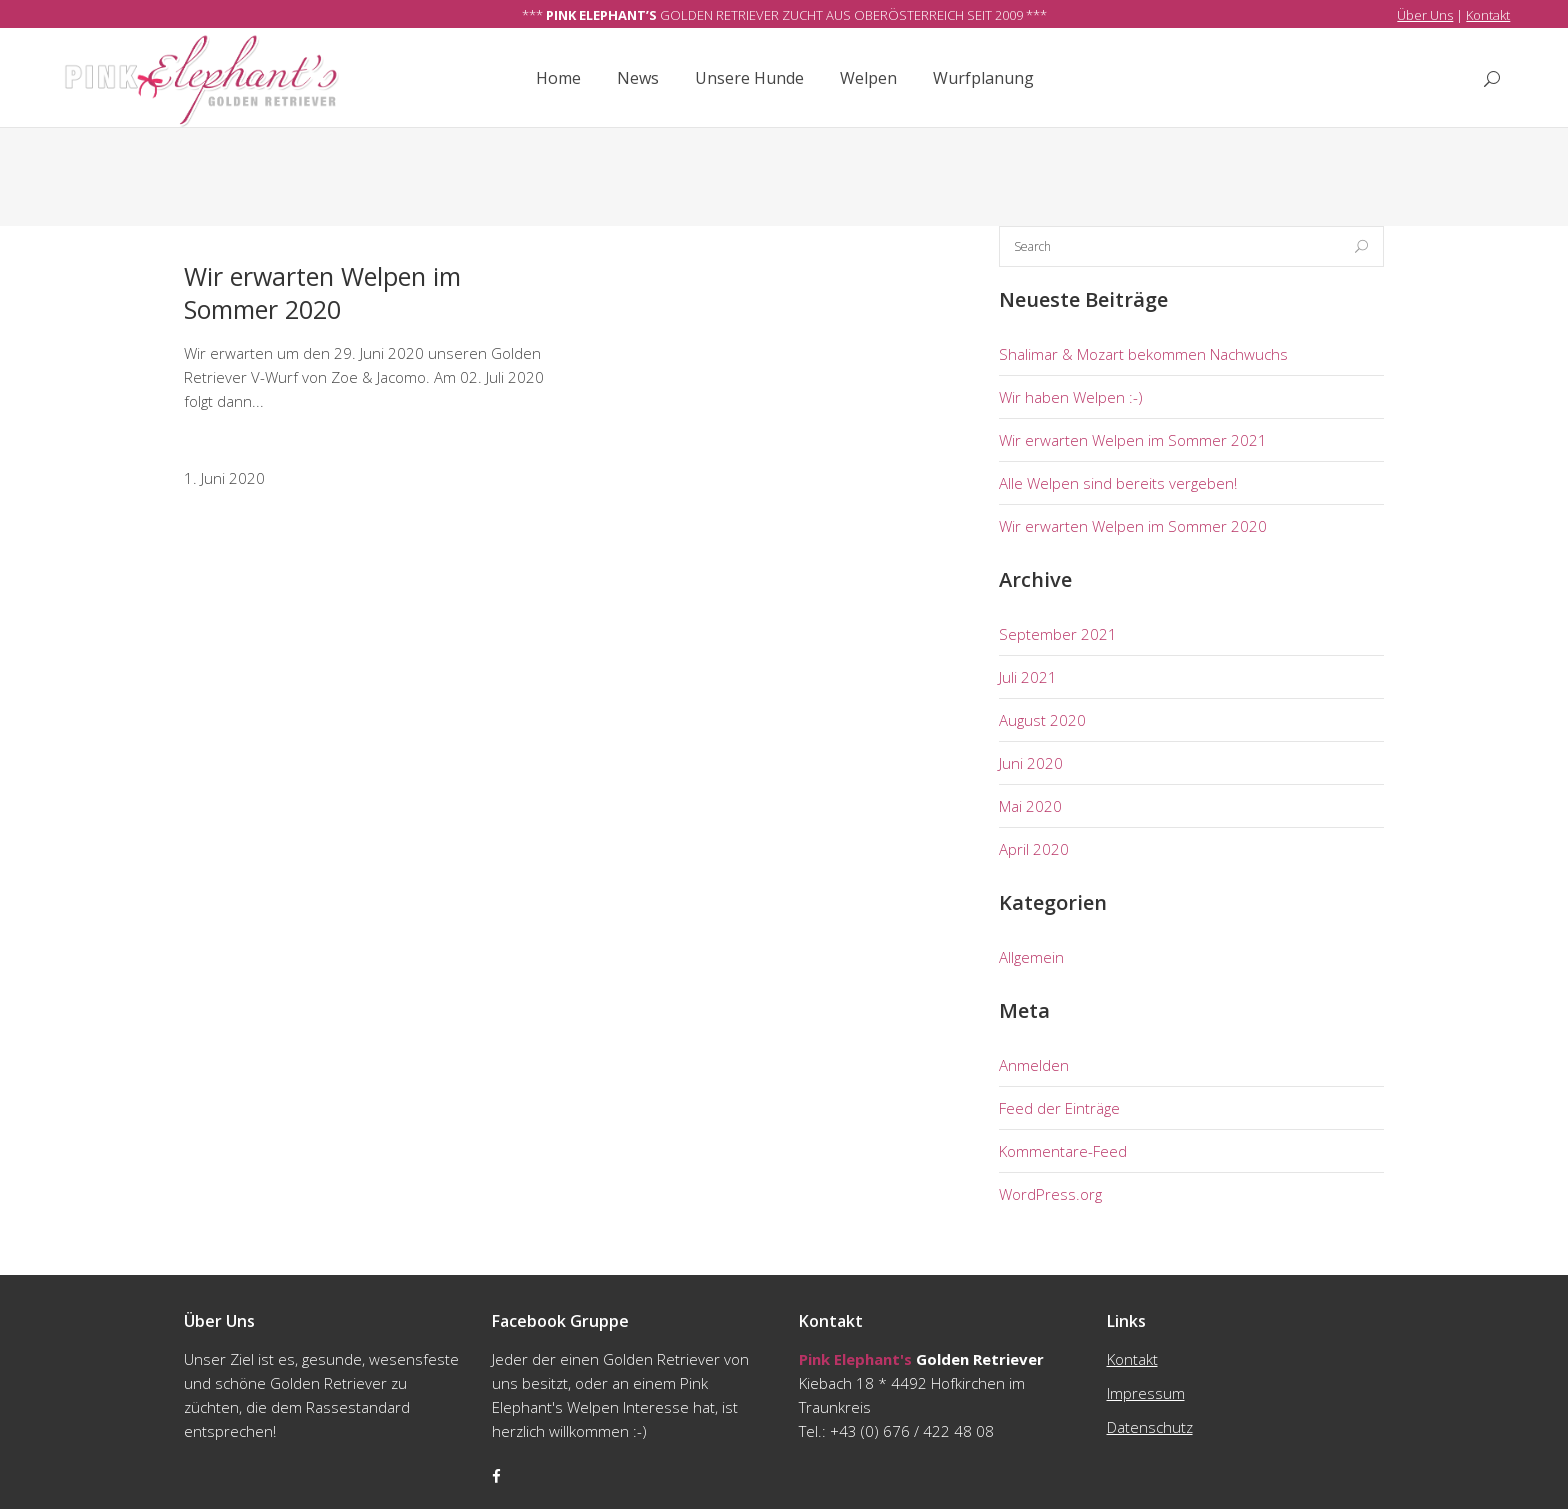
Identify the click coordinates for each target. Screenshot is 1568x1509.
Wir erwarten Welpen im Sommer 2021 (1133, 440)
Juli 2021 (1028, 677)
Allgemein (1031, 957)
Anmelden (1034, 1065)
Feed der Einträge (1059, 1108)
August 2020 (1042, 720)
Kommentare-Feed (1063, 1151)
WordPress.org (1050, 1194)
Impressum (1146, 1393)
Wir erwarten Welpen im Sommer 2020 (322, 292)
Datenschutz (1150, 1427)
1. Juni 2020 (224, 478)
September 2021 (1058, 634)
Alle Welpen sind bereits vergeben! (1118, 483)
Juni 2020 (1031, 763)
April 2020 (1034, 849)
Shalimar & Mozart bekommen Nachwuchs (1143, 354)
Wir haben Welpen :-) (1071, 397)
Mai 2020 (1030, 806)
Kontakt (1488, 15)
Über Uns (1425, 15)
